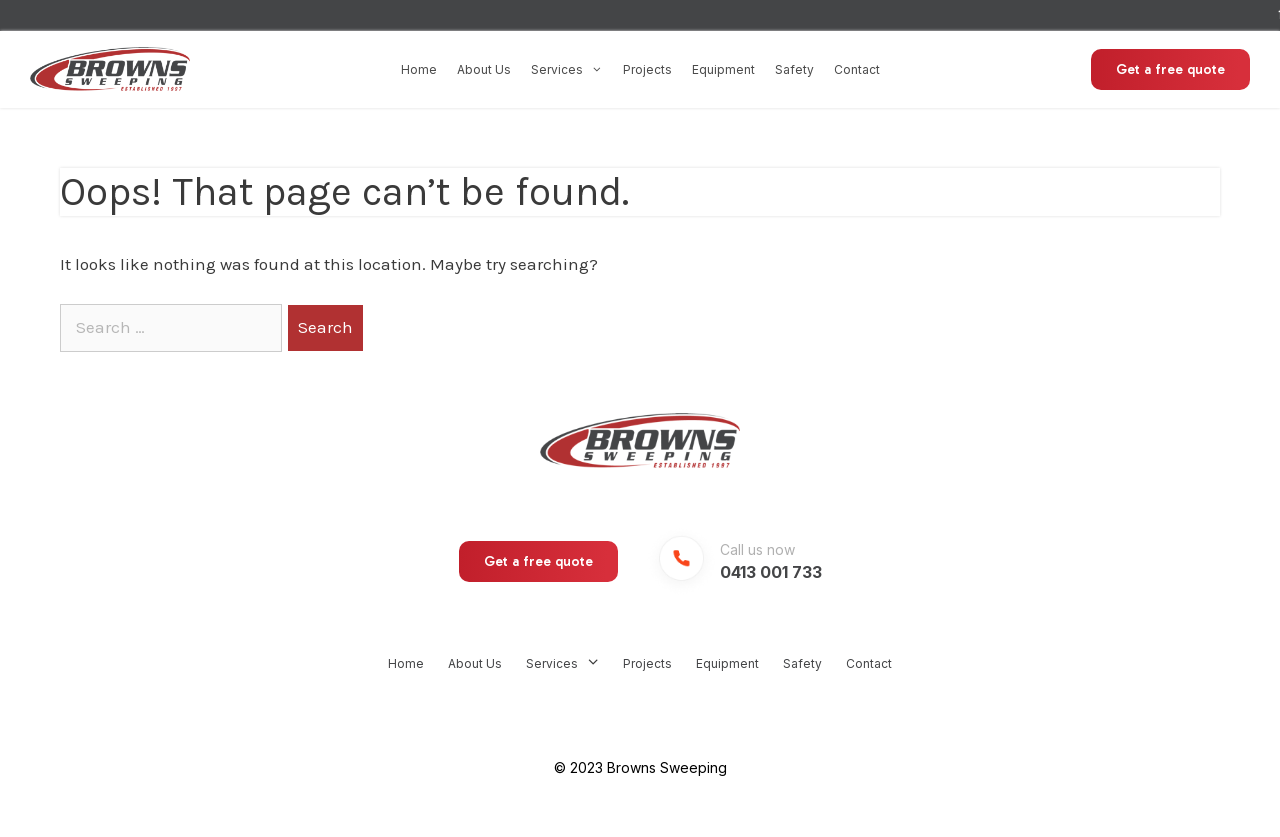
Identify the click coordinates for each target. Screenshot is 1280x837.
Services (567, 69)
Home (419, 69)
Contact (857, 69)
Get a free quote (1170, 69)
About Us (484, 69)
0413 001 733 (771, 572)
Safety (794, 69)
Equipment (723, 69)
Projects (647, 69)
